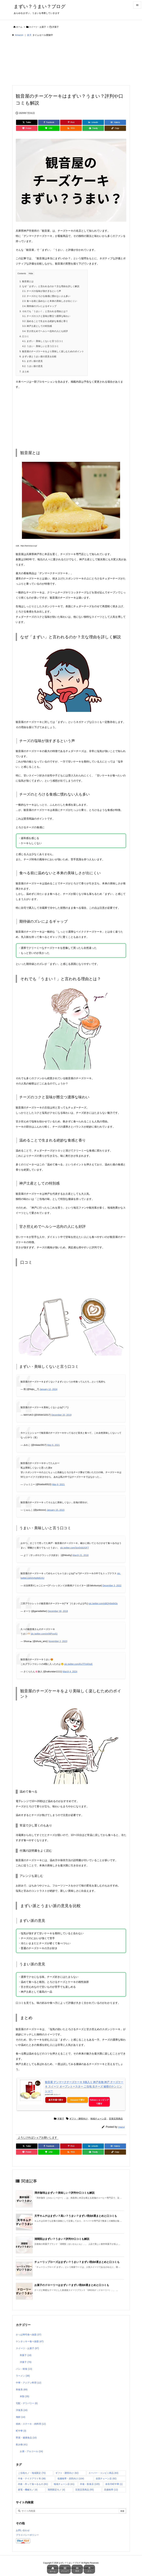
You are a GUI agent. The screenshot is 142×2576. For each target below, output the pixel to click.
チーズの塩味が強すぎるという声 (41, 291)
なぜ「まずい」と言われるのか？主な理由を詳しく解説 (49, 286)
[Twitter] (26, 122)
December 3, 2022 (112, 1585)
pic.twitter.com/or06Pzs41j (44, 1633)
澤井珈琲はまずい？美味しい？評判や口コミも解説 (64, 2192)
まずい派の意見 (32, 361)
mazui (121, 2126)
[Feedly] (93, 128)
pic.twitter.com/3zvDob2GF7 (74, 1547)
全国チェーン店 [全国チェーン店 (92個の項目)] (106, 2478)
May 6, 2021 (53, 1445)
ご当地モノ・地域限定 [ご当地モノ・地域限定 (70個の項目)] (32, 2473)
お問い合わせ (23, 2530)
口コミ (24, 336)
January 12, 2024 (48, 1389)
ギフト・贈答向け (78, 2118)
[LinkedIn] (93, 122)
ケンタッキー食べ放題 (30, 2341)
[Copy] (115, 128)
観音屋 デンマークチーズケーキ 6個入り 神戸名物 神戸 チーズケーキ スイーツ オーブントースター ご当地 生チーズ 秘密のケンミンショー (84, 2086)
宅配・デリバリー (27, 2403)
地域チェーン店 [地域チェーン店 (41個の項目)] (64, 2484)
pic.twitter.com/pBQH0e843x (103, 1603)
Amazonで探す (77, 2100)
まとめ (24, 371)
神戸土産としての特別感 (37, 326)
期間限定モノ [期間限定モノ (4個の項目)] (56, 2489)
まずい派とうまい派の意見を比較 (37, 356)
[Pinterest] (71, 122)
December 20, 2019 (61, 1415)
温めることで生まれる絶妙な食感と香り (45, 321)
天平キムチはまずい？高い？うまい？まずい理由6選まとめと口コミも (75, 2215)
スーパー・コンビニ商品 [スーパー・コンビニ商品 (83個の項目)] (103, 2473)
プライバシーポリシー (27, 2535)
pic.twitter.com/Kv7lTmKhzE (78, 1664)
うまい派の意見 (32, 366)
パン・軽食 (24, 2369)
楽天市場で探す (55, 2100)
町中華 (21, 2430)
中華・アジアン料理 (28, 2382)
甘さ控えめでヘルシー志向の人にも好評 (45, 331)
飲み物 (21, 2444)
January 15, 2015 (55, 1510)
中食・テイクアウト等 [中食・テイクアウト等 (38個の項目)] (32, 2478)
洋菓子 (55, 27)
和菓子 (25, 2355)
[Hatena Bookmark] (115, 122)
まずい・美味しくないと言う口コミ (42, 341)
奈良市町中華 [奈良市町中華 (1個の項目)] (114, 2484)
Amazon (19, 35)
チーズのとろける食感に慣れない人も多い (46, 296)
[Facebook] (49, 122)
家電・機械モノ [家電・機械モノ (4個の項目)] (27, 2489)
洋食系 (21, 2410)
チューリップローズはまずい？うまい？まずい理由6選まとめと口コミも (77, 2262)
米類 (24, 2396)
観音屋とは (26, 281)
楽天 (29, 35)
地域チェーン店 (98, 2118)
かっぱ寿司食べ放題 (28, 2334)
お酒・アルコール (31, 2451)
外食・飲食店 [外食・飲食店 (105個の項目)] (90, 2484)
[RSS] (71, 128)
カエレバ (57, 2094)
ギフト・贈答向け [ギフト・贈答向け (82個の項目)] (67, 2473)
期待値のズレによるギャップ (39, 306)
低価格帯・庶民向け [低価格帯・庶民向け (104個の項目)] (70, 2478)
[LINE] (49, 128)
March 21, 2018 (81, 1555)
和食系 (21, 2389)
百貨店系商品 (116, 2118)
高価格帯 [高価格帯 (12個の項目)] (111, 2489)
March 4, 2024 (70, 1671)
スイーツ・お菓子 (37, 27)
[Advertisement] (67, 60)
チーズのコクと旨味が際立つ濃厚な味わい (46, 316)
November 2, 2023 (57, 1641)
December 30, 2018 (58, 1611)
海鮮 (20, 2417)
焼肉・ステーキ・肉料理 (31, 2424)
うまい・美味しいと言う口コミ (40, 346)
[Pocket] (26, 128)
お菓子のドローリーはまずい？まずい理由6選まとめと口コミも (71, 2285)
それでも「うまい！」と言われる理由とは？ (43, 311)
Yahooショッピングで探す (99, 2102)
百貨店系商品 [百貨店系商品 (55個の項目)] (84, 2489)
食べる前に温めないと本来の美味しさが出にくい (49, 301)
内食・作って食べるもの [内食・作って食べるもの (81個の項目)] (33, 2484)
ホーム (19, 27)
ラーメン (23, 2375)
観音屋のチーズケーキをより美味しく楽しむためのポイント (51, 351)
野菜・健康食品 (26, 2437)
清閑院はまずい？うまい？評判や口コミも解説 (61, 2239)
